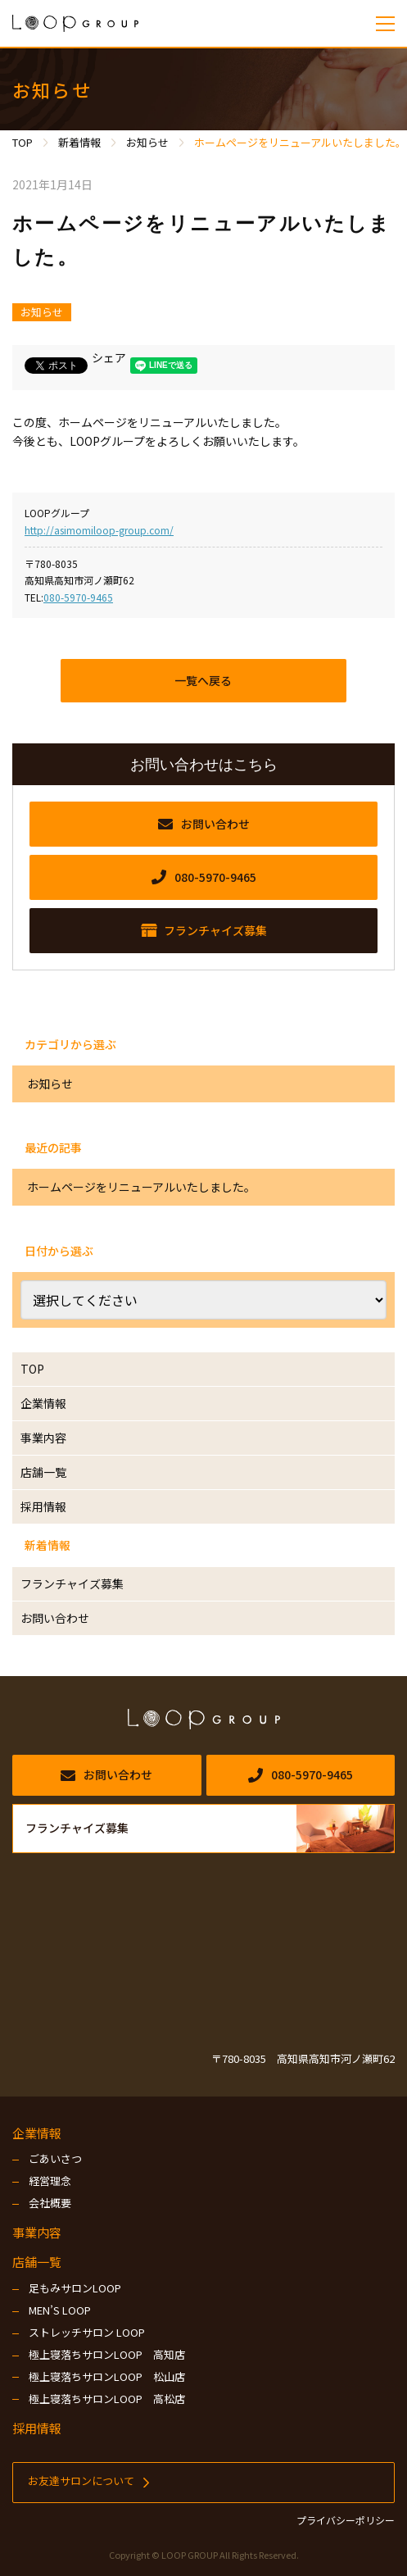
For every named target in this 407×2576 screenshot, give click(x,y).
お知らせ (41, 312)
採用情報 (43, 1506)
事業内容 (43, 1437)
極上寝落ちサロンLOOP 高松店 (107, 2398)
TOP (32, 1369)
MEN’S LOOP (60, 2310)
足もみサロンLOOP (75, 2288)
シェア (109, 357)
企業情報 (43, 1403)
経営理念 (50, 2180)
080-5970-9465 (78, 597)
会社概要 (50, 2202)
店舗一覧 (43, 1472)
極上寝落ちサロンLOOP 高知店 (107, 2354)
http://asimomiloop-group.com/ (99, 530)
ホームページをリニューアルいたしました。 (141, 1187)
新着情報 (47, 1545)
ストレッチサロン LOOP (87, 2332)
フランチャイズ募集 (72, 1583)
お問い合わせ (54, 1618)
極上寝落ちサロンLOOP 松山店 (107, 2376)
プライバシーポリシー (345, 2520)
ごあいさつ (55, 2158)
